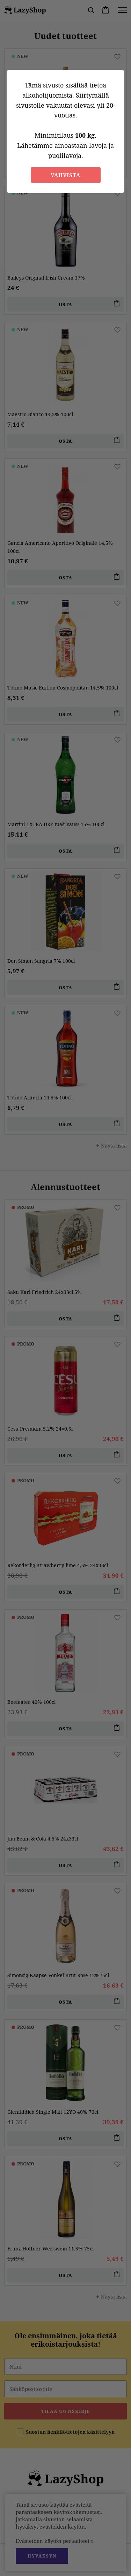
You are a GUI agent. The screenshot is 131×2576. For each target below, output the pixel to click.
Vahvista (65, 175)
